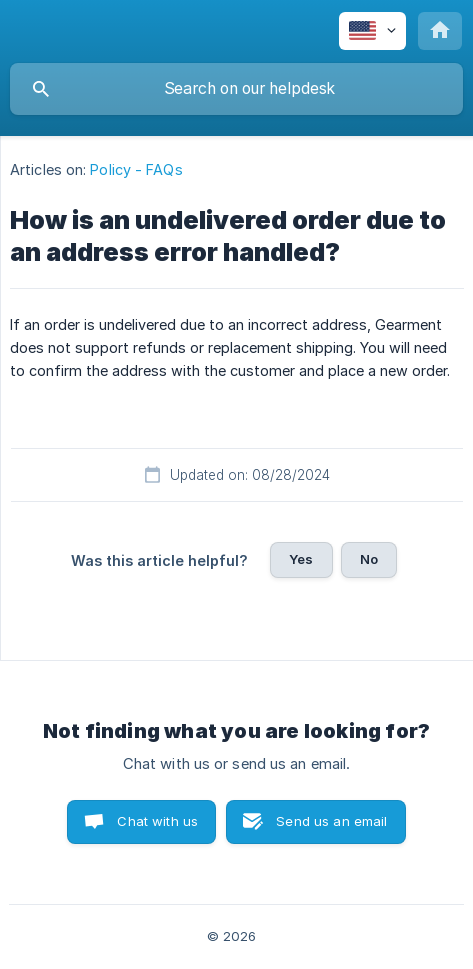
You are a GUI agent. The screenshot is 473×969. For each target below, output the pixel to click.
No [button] (369, 559)
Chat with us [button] (157, 821)
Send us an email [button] (331, 821)
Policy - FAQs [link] (136, 169)
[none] (372, 31)
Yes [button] (301, 559)
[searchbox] (236, 89)
